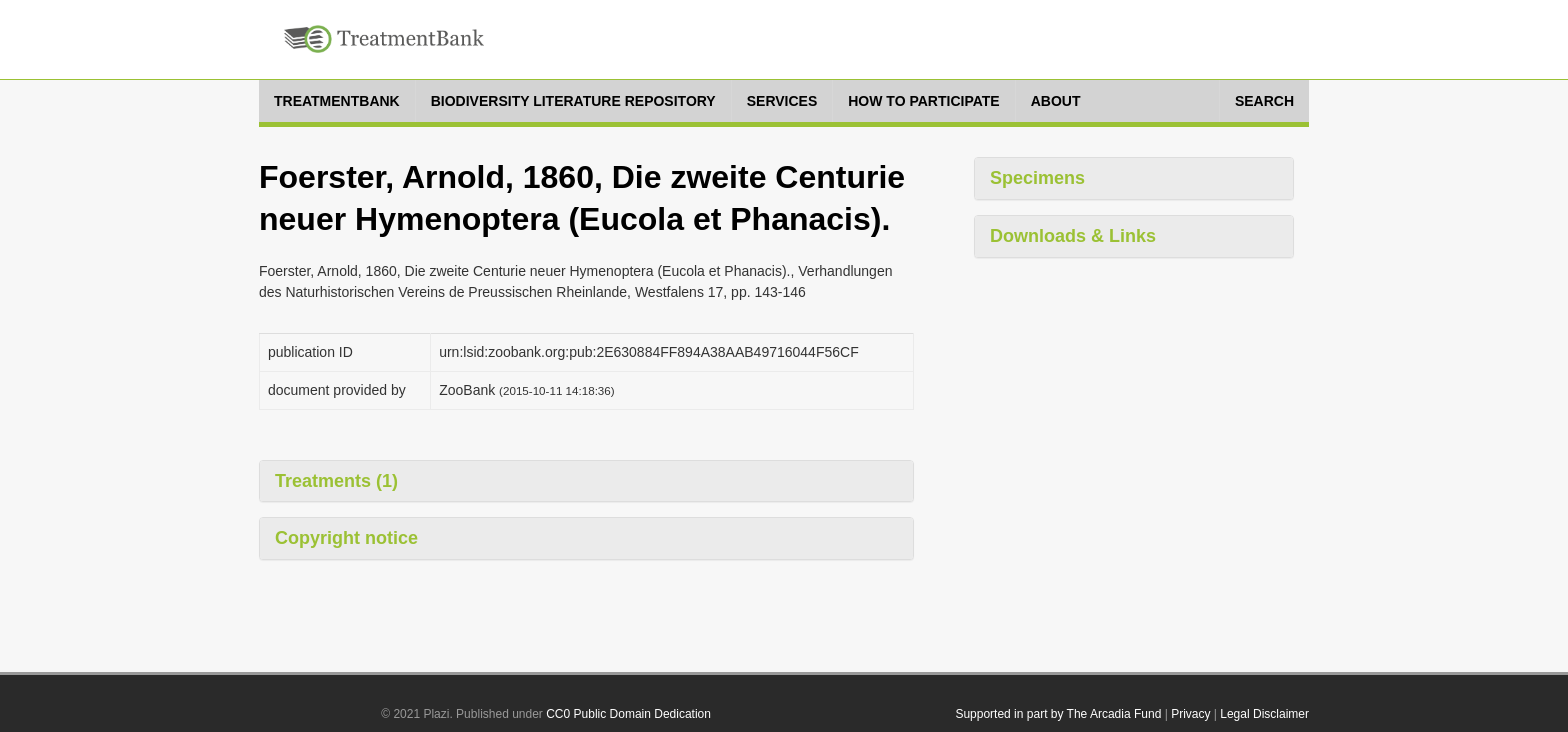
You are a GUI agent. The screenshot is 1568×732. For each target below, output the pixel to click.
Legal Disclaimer (1264, 714)
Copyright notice (346, 538)
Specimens (1037, 178)
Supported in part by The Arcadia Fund (1058, 714)
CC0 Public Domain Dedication (628, 714)
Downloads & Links (1073, 236)
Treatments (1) (336, 481)
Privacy (1190, 714)
